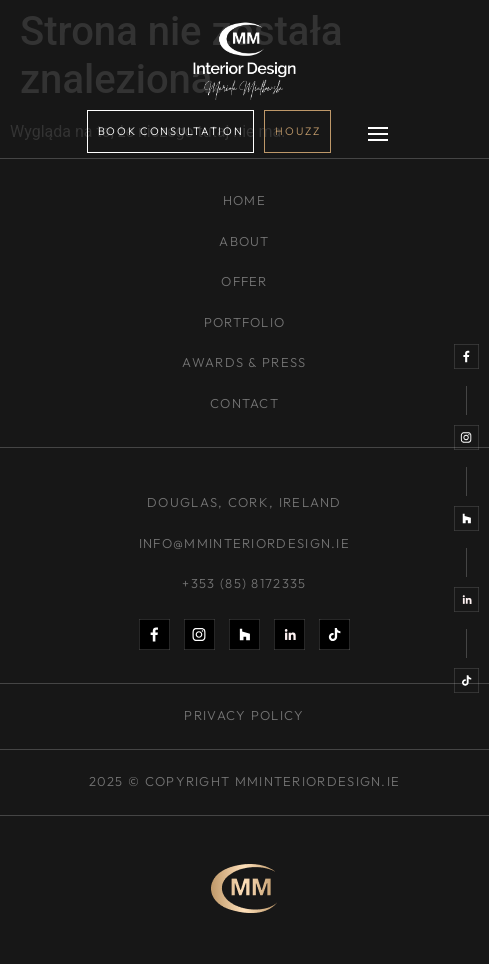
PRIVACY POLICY (244, 715)
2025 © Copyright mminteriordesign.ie (245, 781)
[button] (378, 136)
